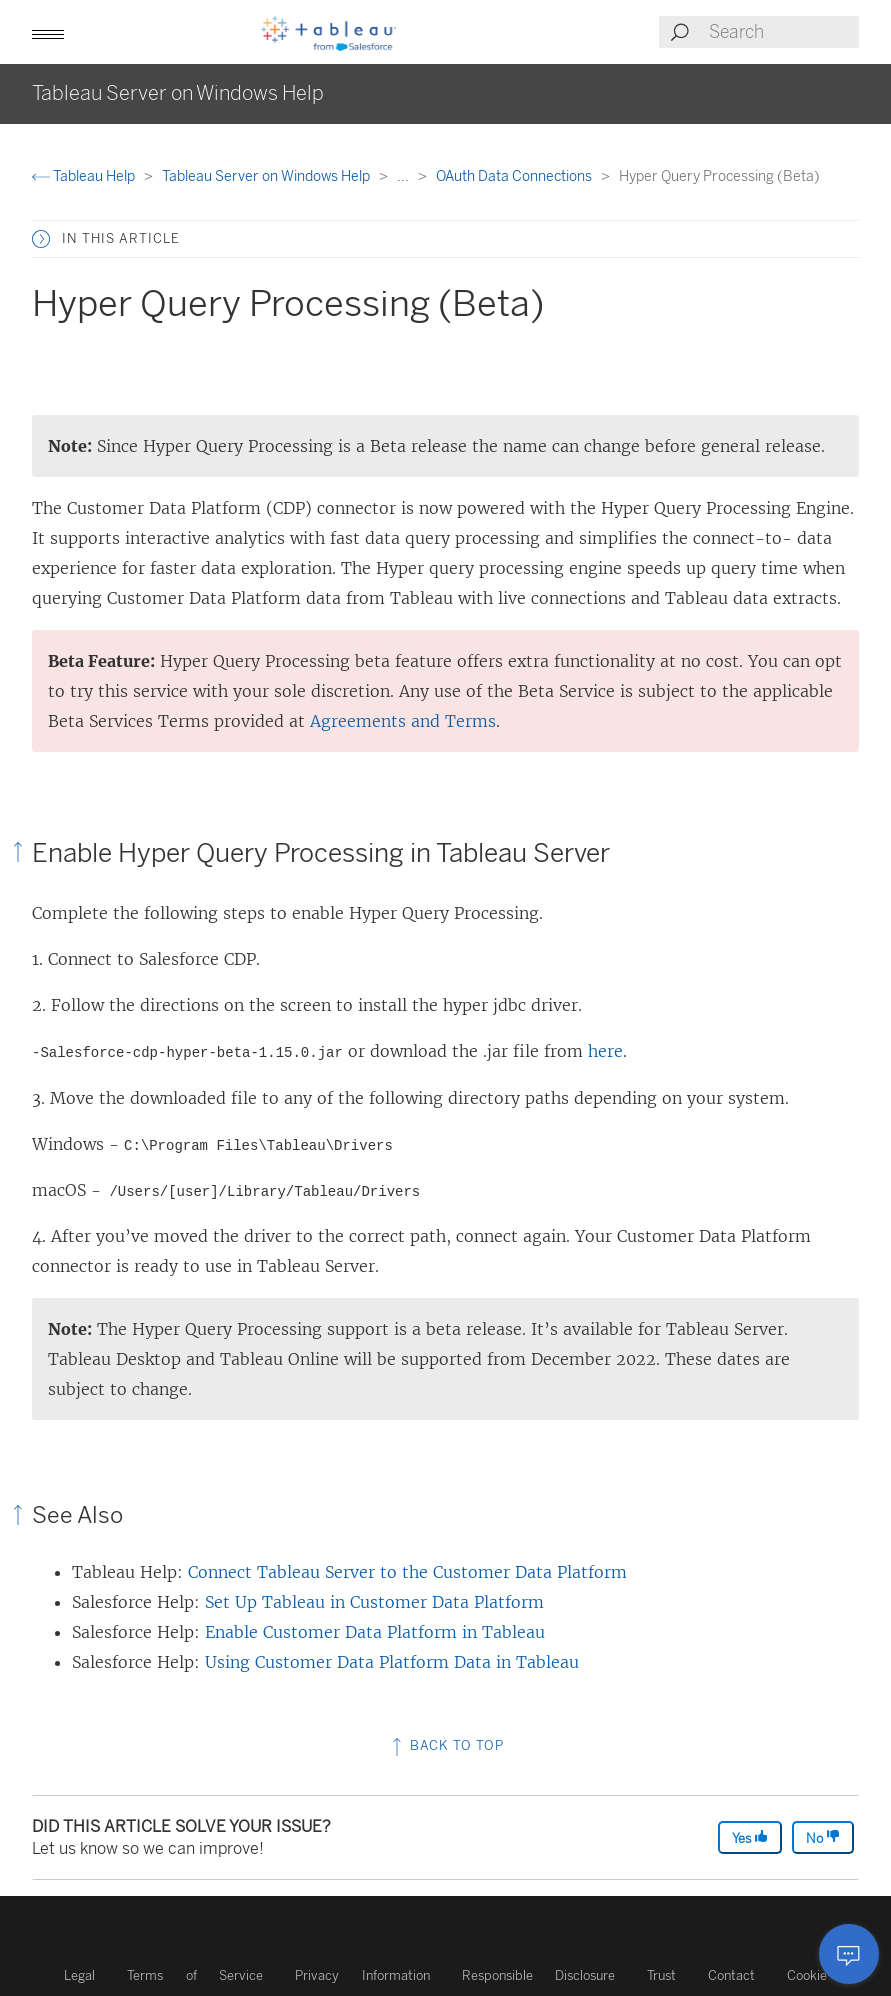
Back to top (446, 1745)
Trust (661, 1975)
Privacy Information (362, 1975)
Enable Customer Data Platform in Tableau (375, 1632)
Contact (731, 1975)
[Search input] (783, 32)
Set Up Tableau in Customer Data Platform (374, 1602)
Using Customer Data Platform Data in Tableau (392, 1662)
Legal (79, 1975)
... (404, 176)
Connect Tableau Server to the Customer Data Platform (407, 1572)
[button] (48, 32)
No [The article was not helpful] (823, 1837)
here (605, 1051)
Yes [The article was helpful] (750, 1837)
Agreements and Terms (403, 721)
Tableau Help (85, 176)
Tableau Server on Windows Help (267, 176)
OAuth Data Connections (515, 176)
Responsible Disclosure (539, 1975)
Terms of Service (195, 1975)
